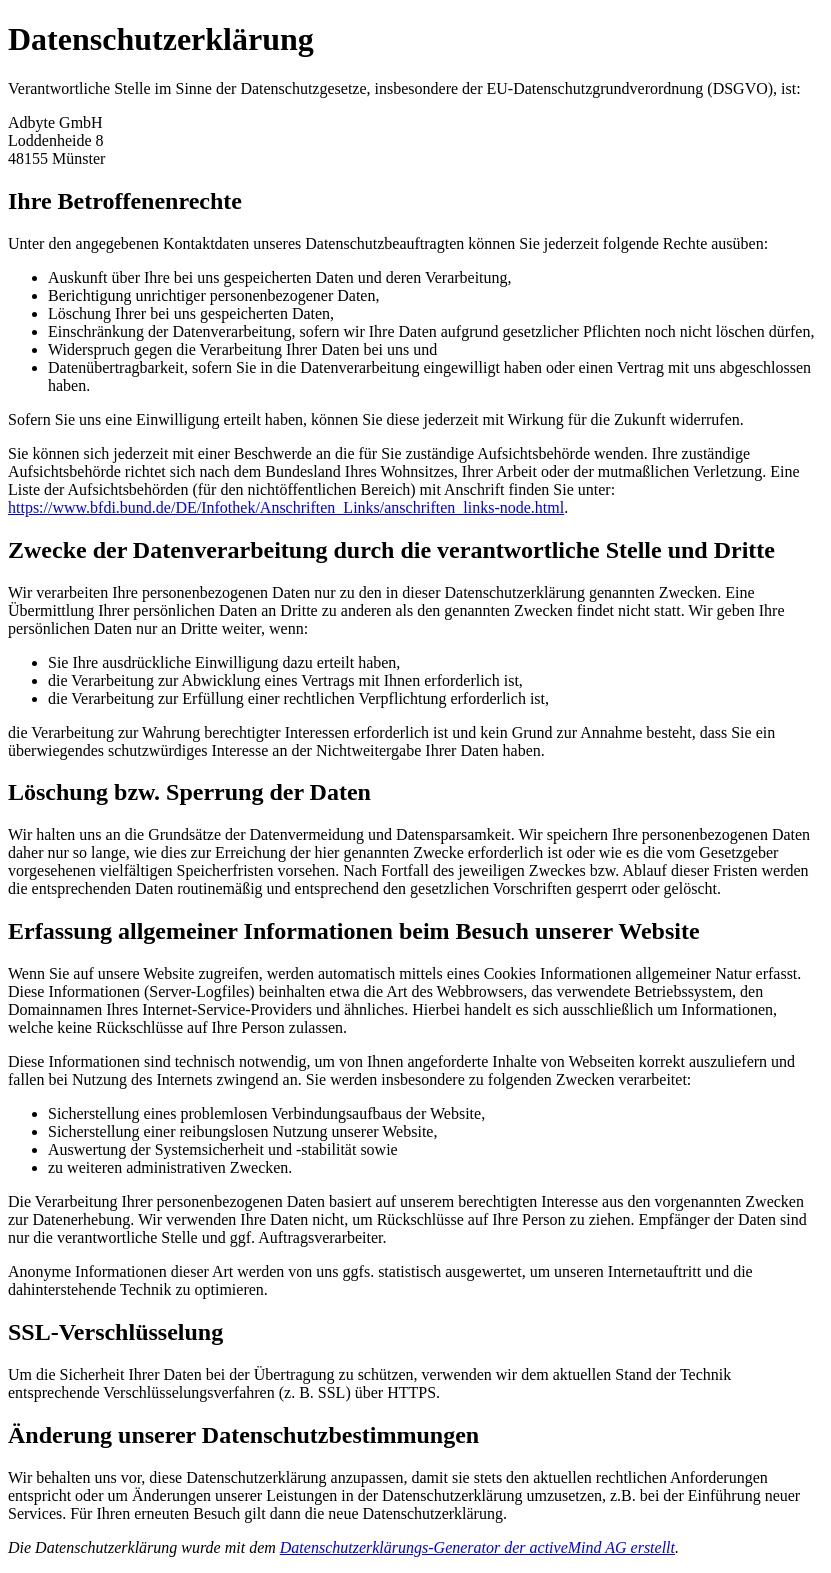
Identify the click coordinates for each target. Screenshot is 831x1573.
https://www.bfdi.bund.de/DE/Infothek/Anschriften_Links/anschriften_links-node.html (286, 507)
